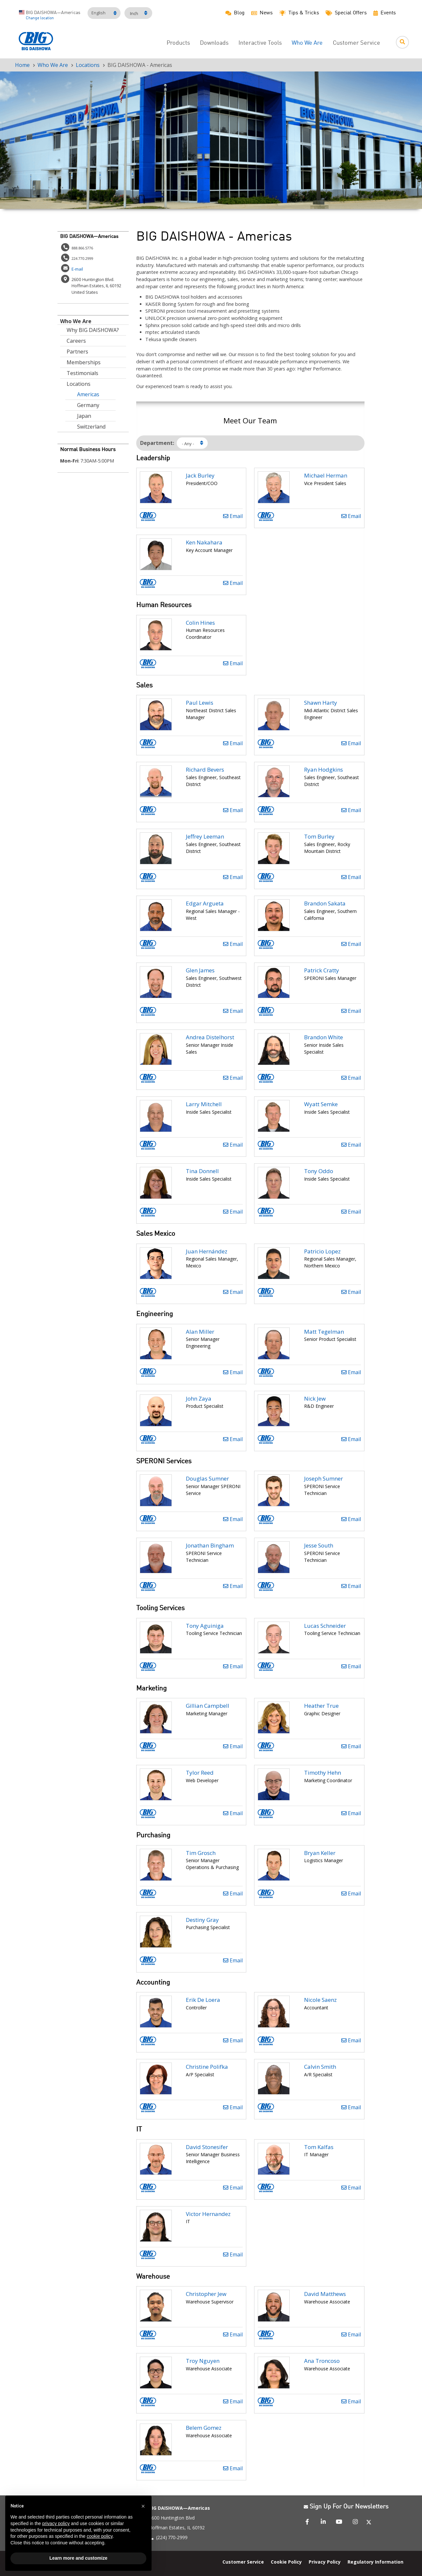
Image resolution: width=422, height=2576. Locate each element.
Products (178, 43)
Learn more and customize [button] (78, 2558)
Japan (84, 415)
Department (156, 443)
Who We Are (307, 43)
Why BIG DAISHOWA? (93, 330)
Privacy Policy (325, 2561)
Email (233, 516)
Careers (76, 340)
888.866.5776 (82, 247)
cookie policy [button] (99, 2536)
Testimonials (82, 373)
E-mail (77, 269)
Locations (88, 65)
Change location (40, 18)
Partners (77, 351)
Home (22, 65)
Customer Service (356, 43)
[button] (143, 2506)
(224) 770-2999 (171, 2537)
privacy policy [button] (56, 2523)
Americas (88, 394)
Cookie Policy (286, 2561)
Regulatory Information (375, 2561)
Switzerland (91, 426)
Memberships (84, 362)
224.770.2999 (82, 258)
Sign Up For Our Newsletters (346, 2507)
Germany (88, 405)
